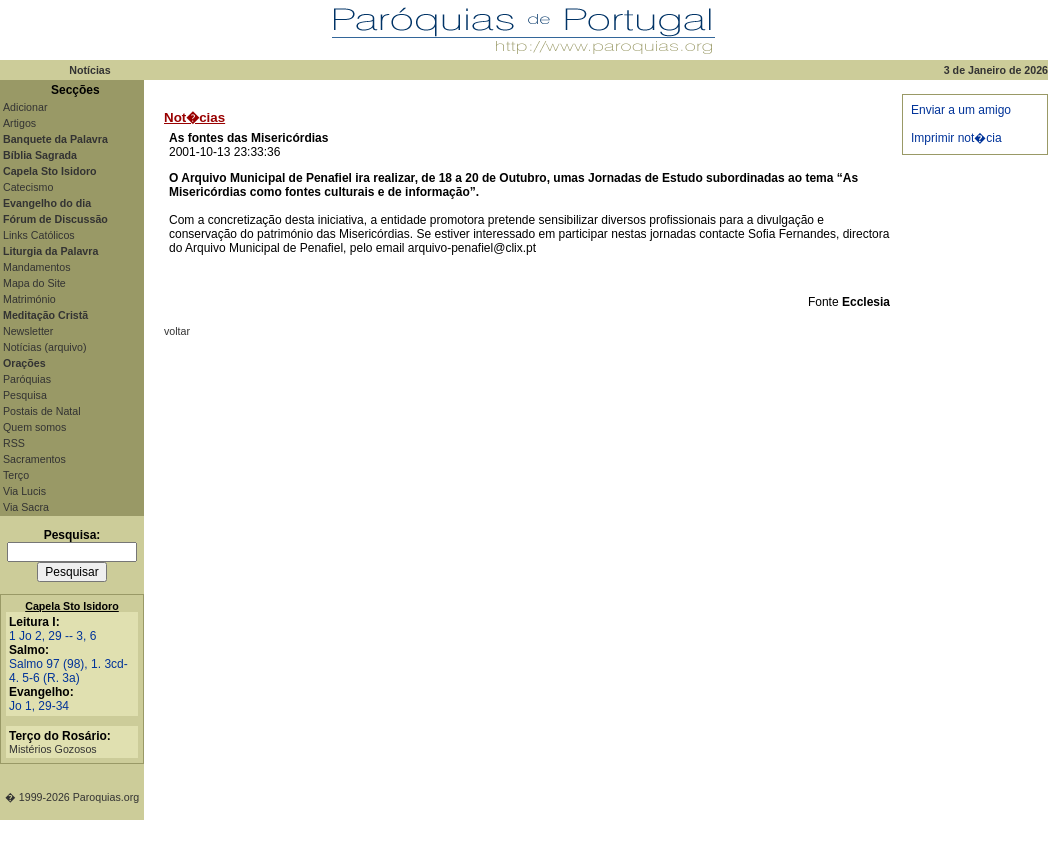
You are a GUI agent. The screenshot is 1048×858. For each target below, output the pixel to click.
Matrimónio (29, 299)
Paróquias (27, 379)
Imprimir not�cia (956, 138)
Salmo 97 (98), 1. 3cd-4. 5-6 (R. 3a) (68, 671)
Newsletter (28, 331)
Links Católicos (39, 235)
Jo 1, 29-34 (39, 706)
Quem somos (34, 427)
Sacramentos (34, 459)
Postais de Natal (42, 411)
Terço (16, 475)
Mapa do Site (34, 283)
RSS (14, 443)
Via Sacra (26, 507)
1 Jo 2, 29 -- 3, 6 (52, 636)
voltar (177, 331)
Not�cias (194, 117)
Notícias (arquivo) (45, 347)
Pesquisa (25, 395)
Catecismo (28, 187)
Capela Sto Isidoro (72, 606)
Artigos (19, 123)
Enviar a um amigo (961, 110)
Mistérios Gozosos (53, 749)
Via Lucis (24, 491)
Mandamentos (37, 267)
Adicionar (25, 107)
